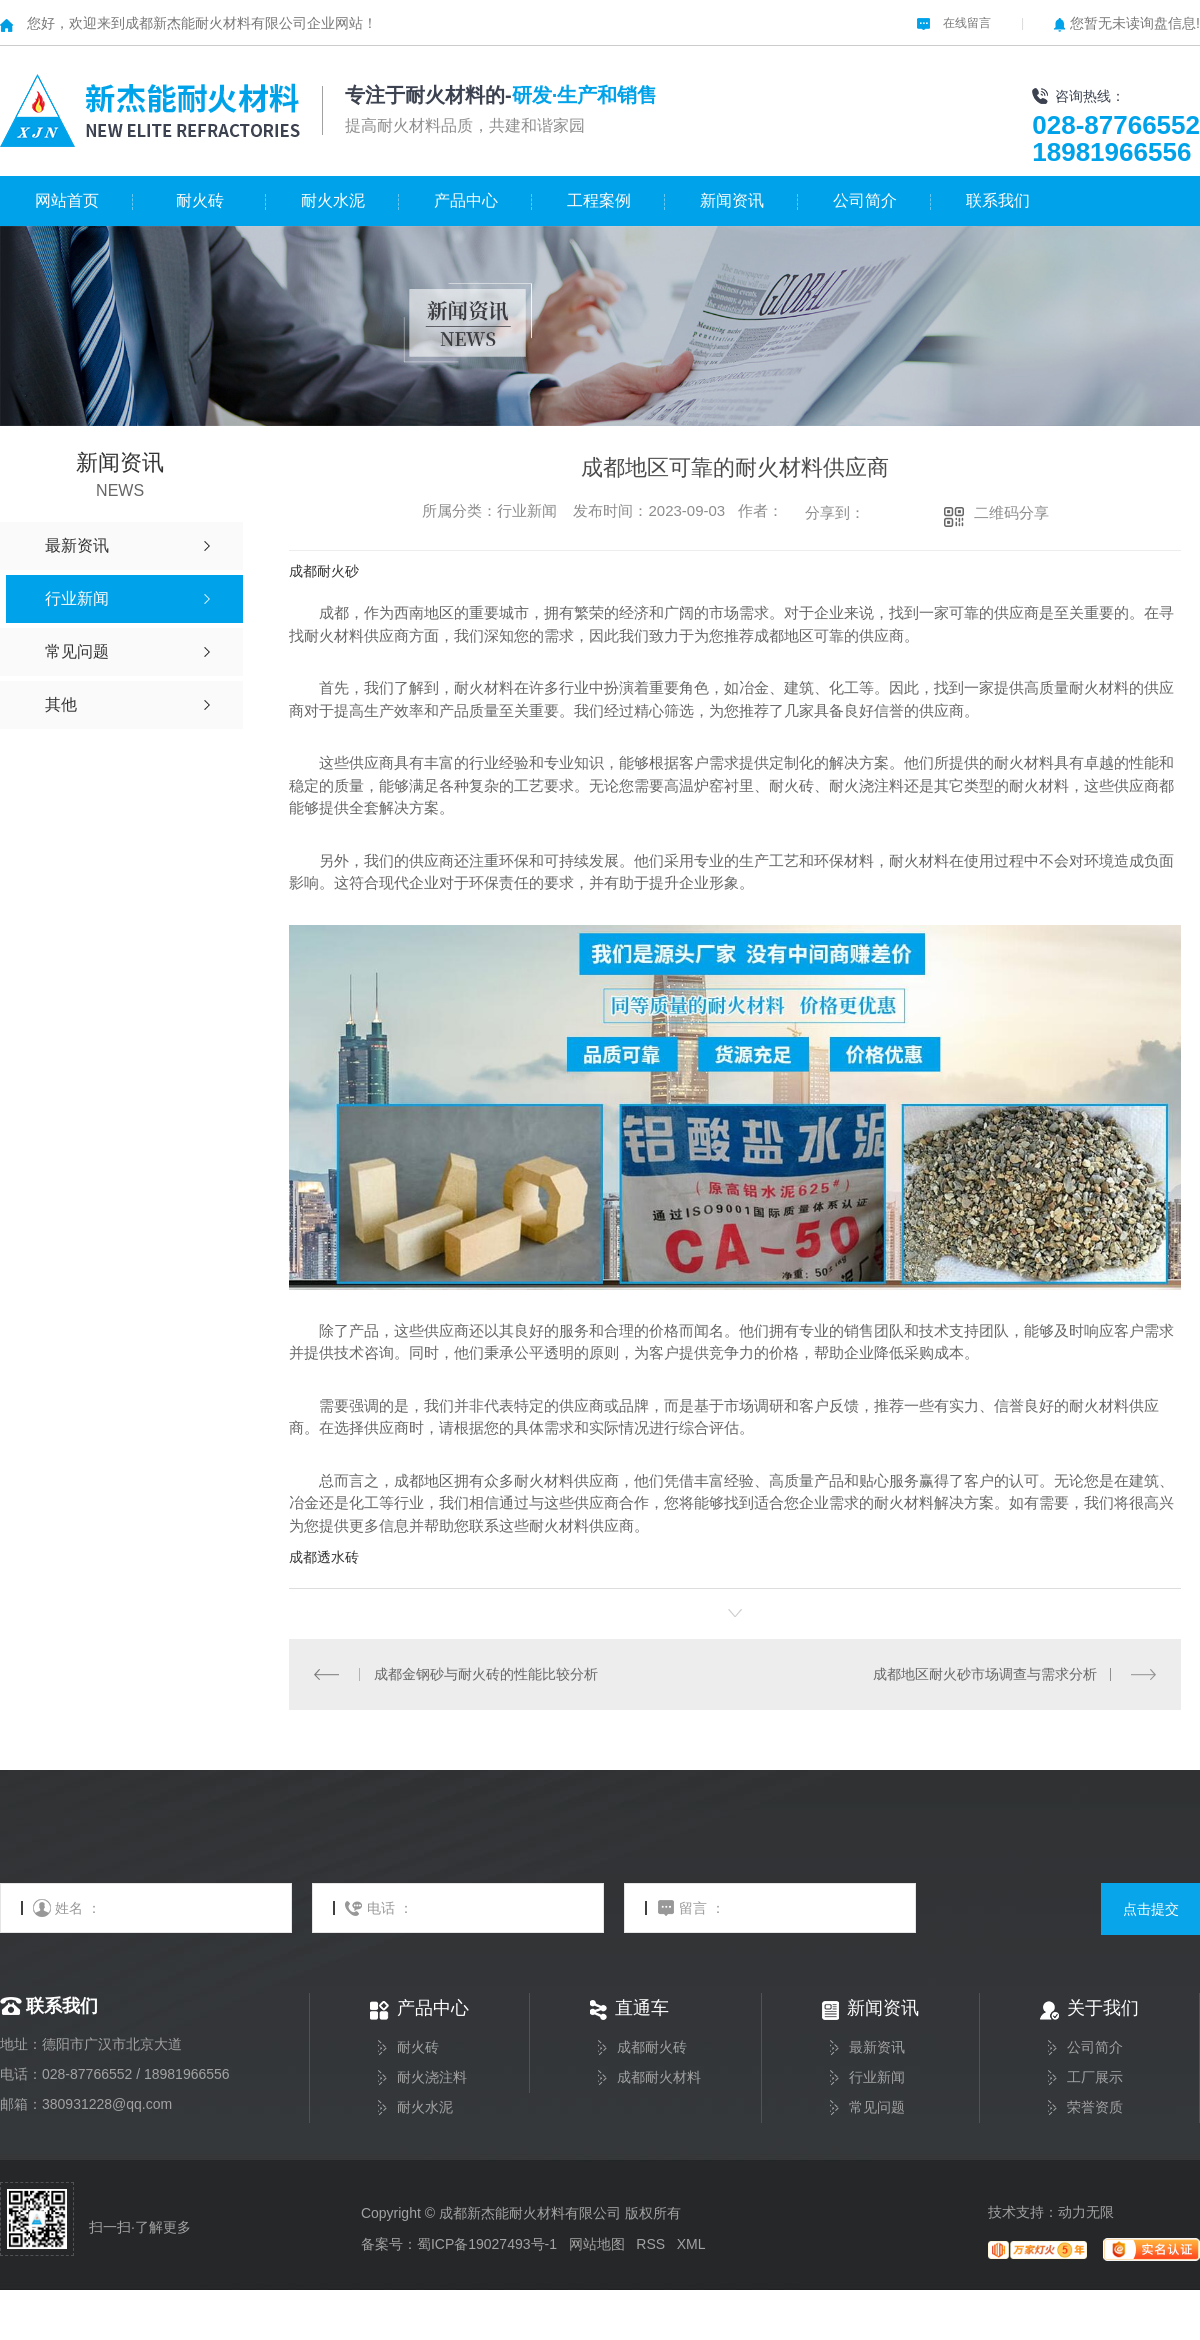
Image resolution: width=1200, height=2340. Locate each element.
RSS (650, 2244)
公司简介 (865, 200)
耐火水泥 (333, 200)
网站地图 (597, 2244)
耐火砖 (200, 200)
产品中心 (466, 200)
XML (691, 2244)
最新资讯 (877, 2047)
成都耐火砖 (652, 2047)
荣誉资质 (1095, 2107)
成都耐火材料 (659, 2077)
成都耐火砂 (324, 571)
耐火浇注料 (432, 2077)
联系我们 (998, 200)
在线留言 (954, 23)
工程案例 (599, 200)
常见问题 (877, 2107)
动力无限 (1086, 2212)
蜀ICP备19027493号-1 (487, 2244)
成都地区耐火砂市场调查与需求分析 (985, 1674)
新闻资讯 (732, 200)
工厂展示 (1095, 2077)
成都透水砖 (324, 1557)
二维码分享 (1011, 512)
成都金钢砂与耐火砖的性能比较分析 (485, 1674)
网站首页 (67, 200)
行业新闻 (877, 2077)
